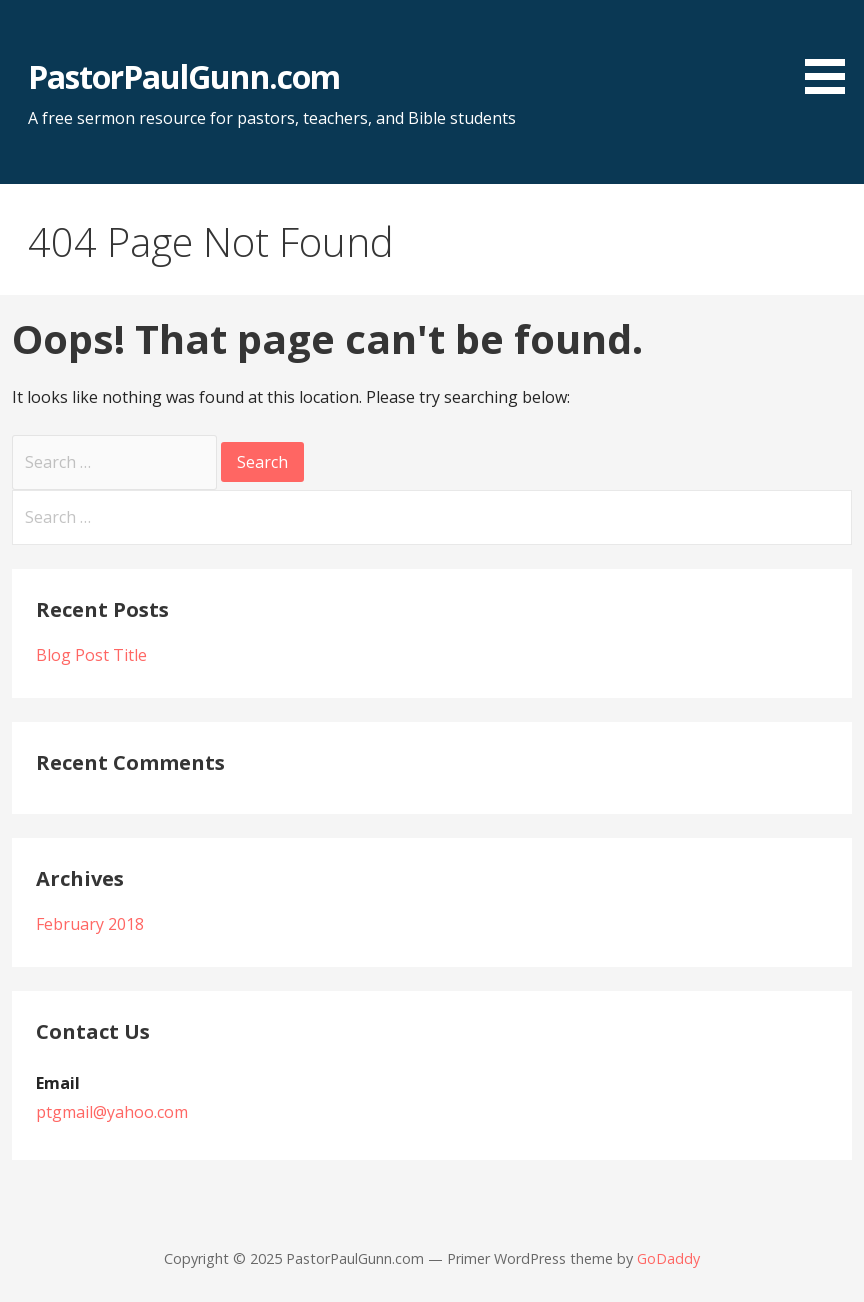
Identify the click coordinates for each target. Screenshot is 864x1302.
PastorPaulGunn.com (184, 76)
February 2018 (90, 924)
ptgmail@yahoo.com (112, 1112)
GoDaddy (668, 1258)
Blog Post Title (91, 655)
